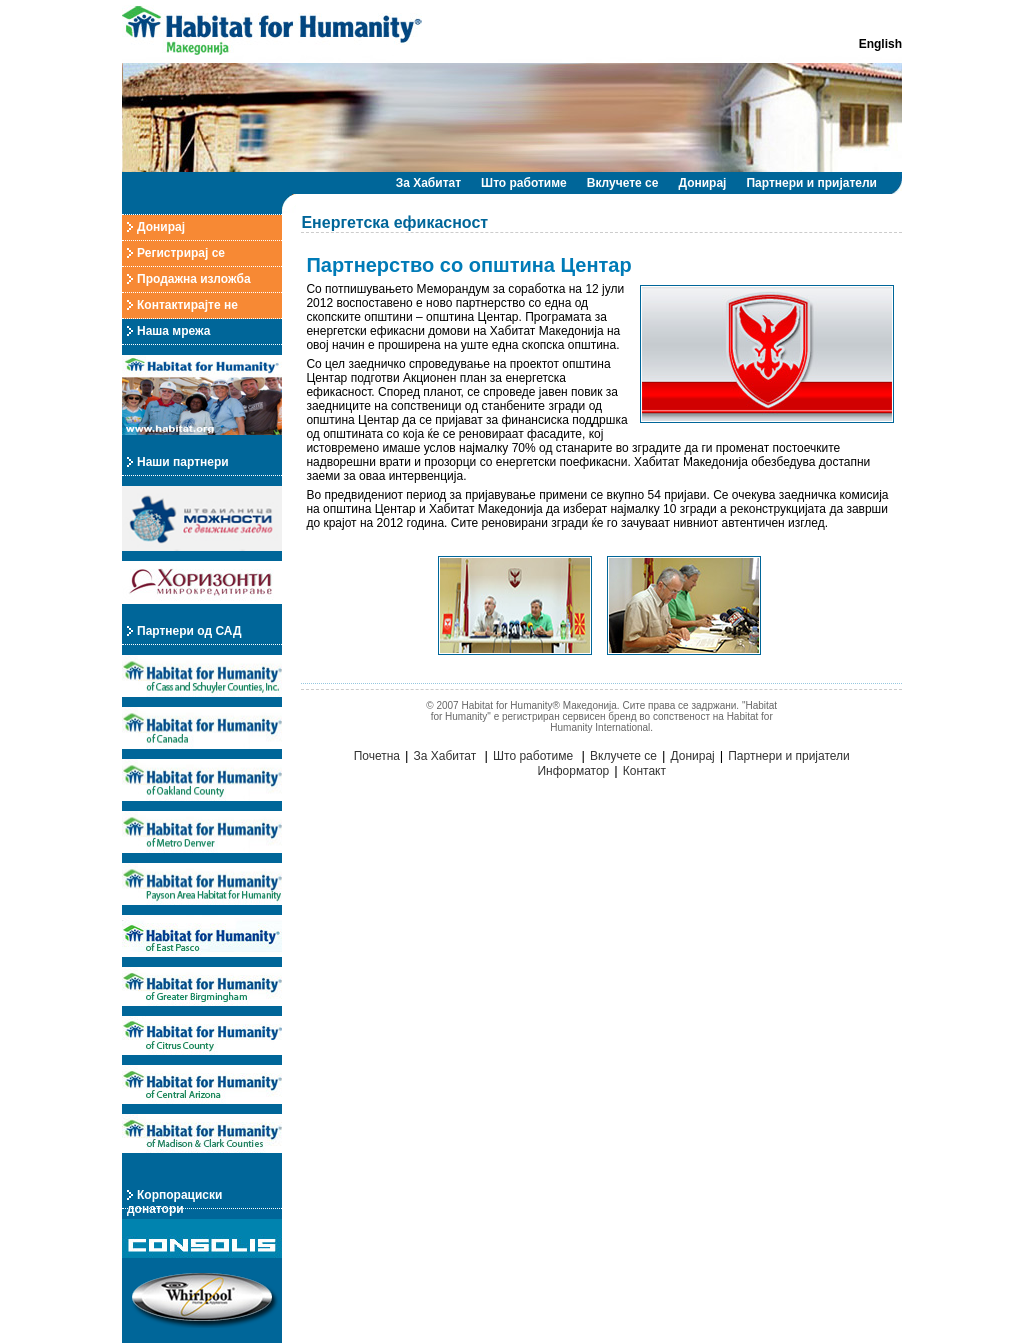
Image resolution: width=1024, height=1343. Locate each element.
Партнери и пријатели (811, 183)
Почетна (377, 756)
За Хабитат (428, 183)
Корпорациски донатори (174, 1202)
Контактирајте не (187, 305)
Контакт (644, 771)
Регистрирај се (181, 253)
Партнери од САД (189, 631)
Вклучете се (623, 183)
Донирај (702, 183)
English (880, 44)
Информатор (573, 771)
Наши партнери (183, 462)
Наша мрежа (173, 331)
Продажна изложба (194, 279)
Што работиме (524, 183)
